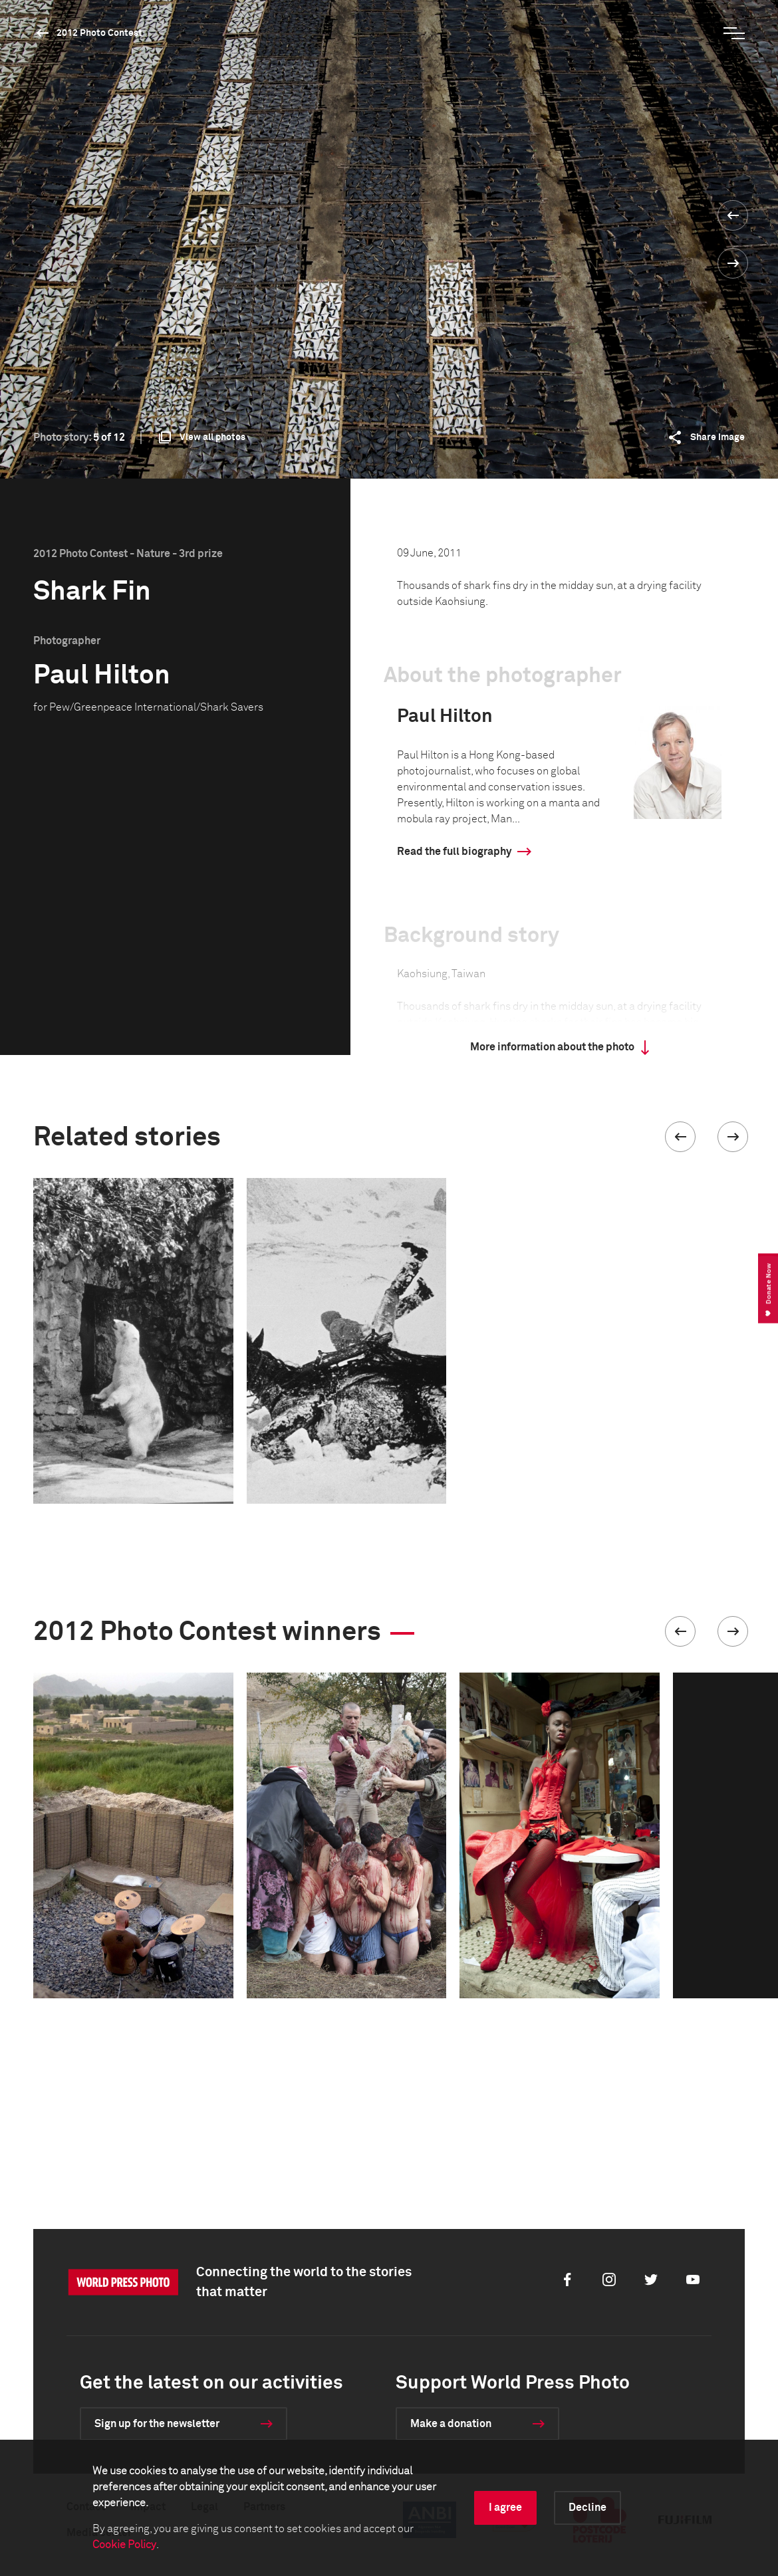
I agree (505, 2507)
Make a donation (450, 2423)
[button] (680, 1136)
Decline (587, 2507)
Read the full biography (454, 851)
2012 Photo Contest (99, 33)
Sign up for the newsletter (156, 2423)
